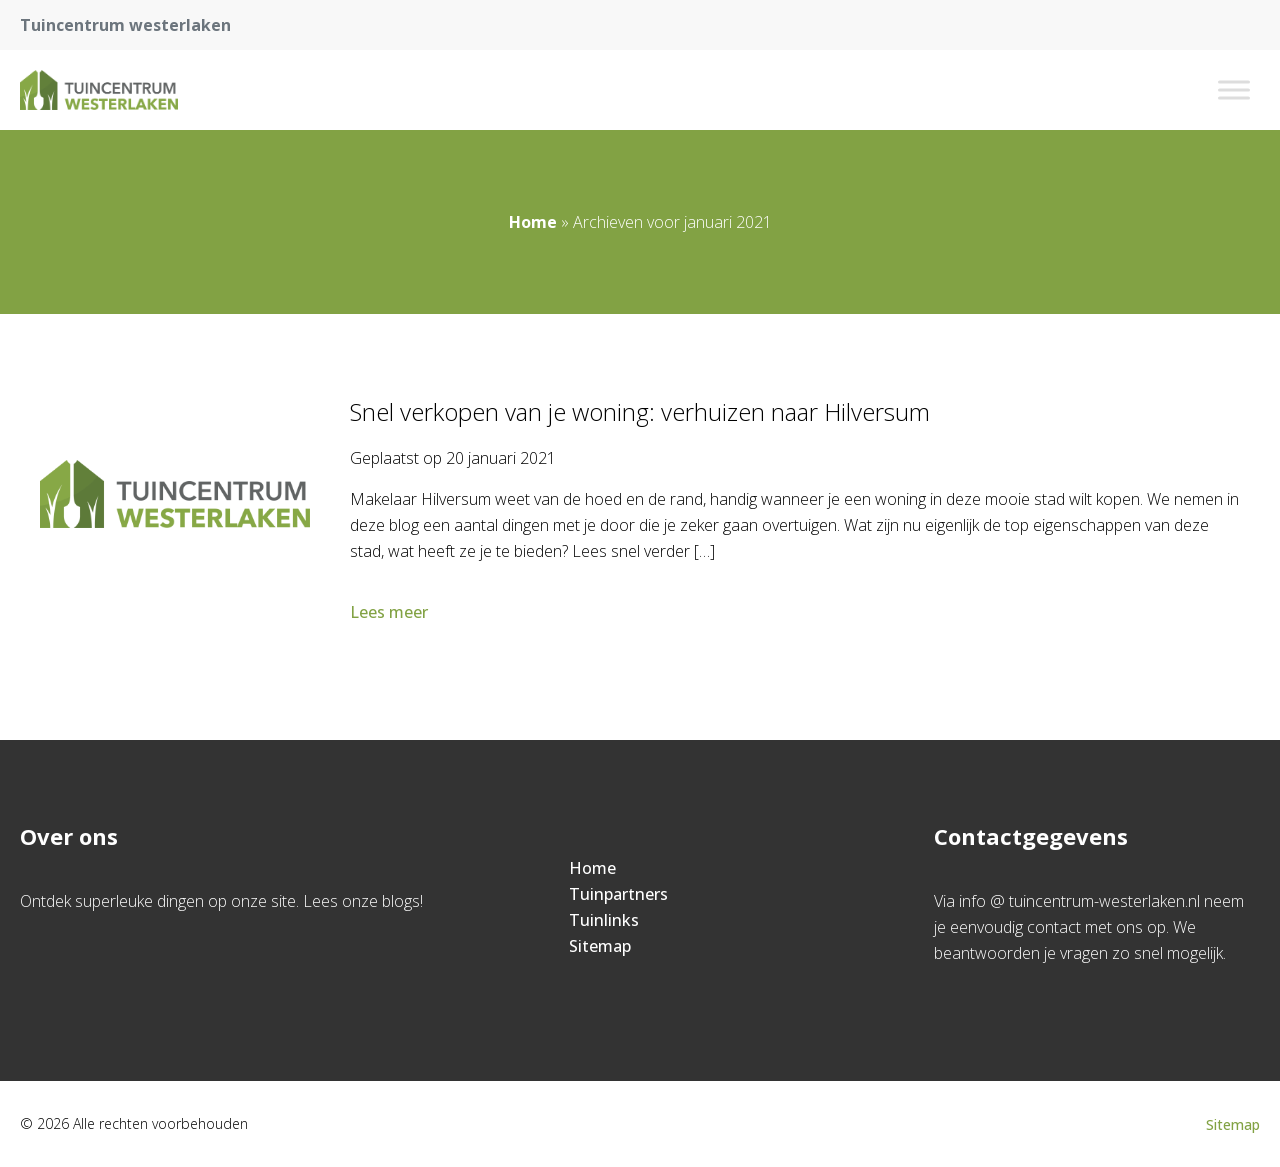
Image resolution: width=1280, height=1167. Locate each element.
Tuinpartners (618, 894)
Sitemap (600, 946)
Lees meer (391, 612)
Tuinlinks (604, 920)
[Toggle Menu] (1234, 89)
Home (533, 222)
